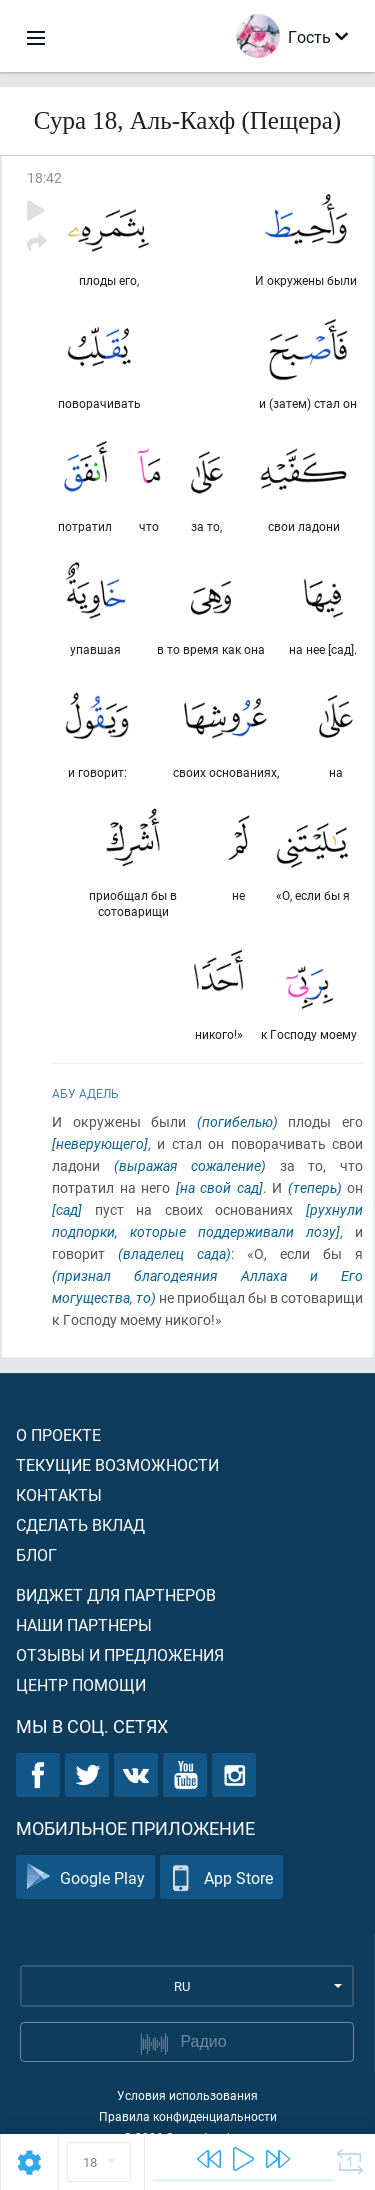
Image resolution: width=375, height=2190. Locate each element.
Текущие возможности (117, 1464)
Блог (36, 1554)
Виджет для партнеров (116, 1594)
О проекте (58, 1434)
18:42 (44, 177)
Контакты (59, 1494)
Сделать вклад (80, 1524)
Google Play (85, 1877)
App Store (221, 1877)
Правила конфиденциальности (188, 2116)
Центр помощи (81, 1684)
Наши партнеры (84, 1624)
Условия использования (187, 2095)
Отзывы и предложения (120, 1654)
